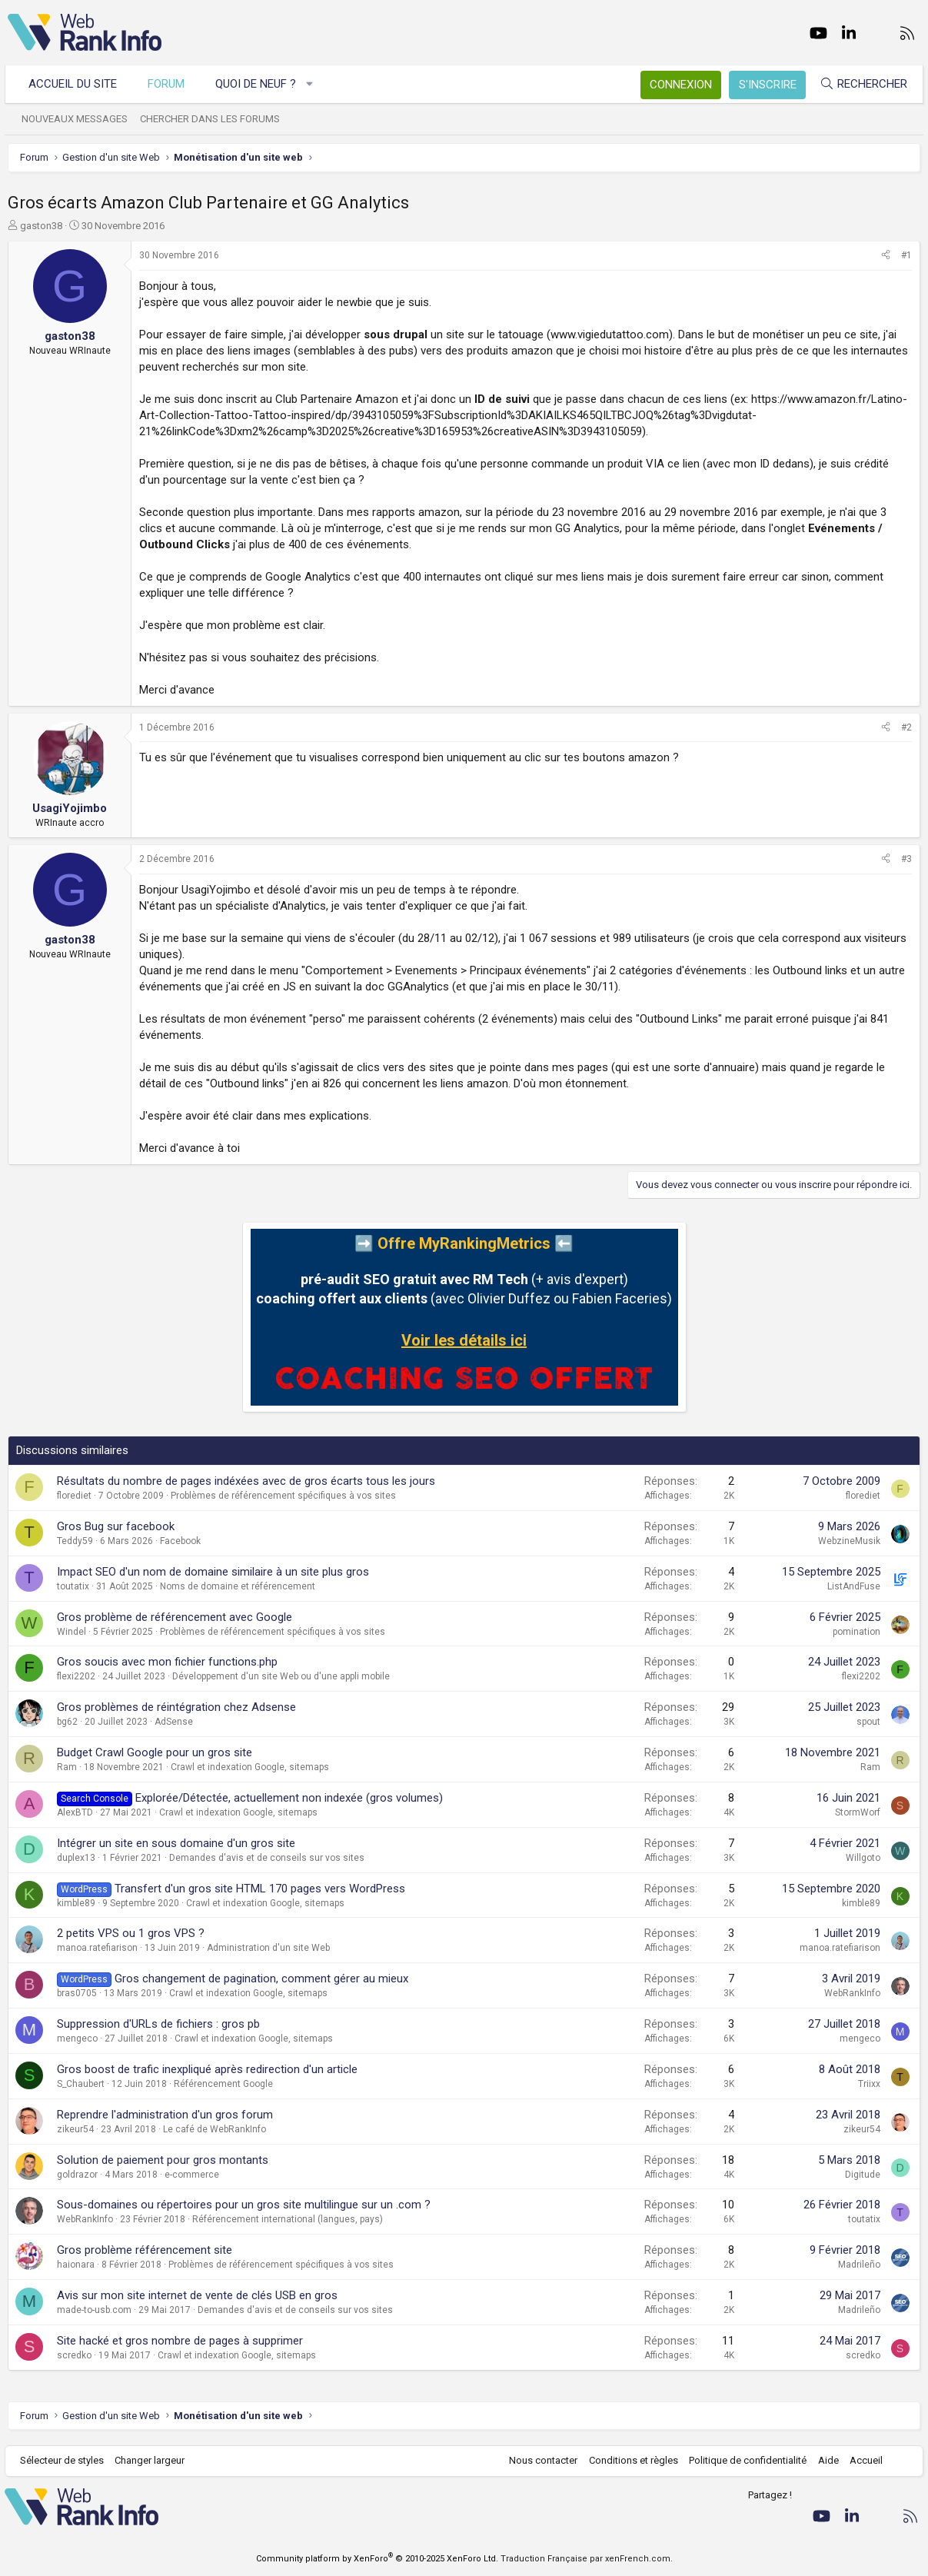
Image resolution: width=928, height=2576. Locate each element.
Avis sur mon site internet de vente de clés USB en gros (197, 2295)
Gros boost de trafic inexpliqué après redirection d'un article (207, 2069)
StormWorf (857, 1812)
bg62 (67, 1721)
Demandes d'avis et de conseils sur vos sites (266, 1857)
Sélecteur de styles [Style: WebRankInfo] (65, 2460)
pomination (856, 1631)
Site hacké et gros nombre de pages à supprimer (180, 2341)
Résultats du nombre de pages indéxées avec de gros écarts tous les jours (246, 1481)
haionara (76, 2264)
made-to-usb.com (94, 2310)
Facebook (180, 1541)
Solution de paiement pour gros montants (162, 2160)
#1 (906, 255)
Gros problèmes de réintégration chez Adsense (176, 1707)
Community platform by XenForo (377, 2559)
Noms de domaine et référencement (237, 1586)
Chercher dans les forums (213, 119)
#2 (906, 727)
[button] (313, 84)
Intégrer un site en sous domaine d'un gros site (176, 1843)
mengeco (77, 2038)
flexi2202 (76, 1676)
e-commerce (192, 2174)
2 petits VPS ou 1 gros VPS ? (131, 1933)
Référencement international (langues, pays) (287, 2219)
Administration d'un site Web (268, 1947)
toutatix (73, 1586)
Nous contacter (540, 2460)
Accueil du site (76, 84)
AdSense (174, 1721)
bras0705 (77, 1993)
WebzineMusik (849, 1541)
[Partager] (886, 256)
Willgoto (863, 1857)
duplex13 (76, 1857)
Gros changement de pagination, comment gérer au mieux (261, 1978)
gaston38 (41, 225)
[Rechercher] (860, 84)
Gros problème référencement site (144, 2250)
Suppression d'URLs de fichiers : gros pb (158, 2024)
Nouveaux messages (78, 119)
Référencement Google (223, 2083)
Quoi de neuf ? (258, 84)
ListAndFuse (853, 1586)
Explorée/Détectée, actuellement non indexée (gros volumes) (289, 1798)
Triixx (869, 2083)
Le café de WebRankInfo (214, 2129)
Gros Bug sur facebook (116, 1526)
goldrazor (77, 2174)
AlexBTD (75, 1812)
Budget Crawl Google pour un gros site (154, 1752)
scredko (74, 2355)
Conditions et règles (629, 2460)
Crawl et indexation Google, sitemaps (250, 1767)
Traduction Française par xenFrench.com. (587, 2559)
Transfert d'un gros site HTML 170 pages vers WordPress (260, 1888)
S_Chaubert (81, 2083)
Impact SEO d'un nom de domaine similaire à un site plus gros (213, 1572)
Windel (71, 1631)
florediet (74, 1495)
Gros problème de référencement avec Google (174, 1617)
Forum (169, 84)
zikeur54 (75, 2129)
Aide (824, 2460)
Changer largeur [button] (153, 2460)
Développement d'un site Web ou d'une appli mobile (281, 1676)
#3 (906, 859)
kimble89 (76, 1903)
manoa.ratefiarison (97, 1947)
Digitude (862, 2174)
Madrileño (859, 2264)
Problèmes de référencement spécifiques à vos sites (283, 1495)
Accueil (863, 2460)
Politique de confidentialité (744, 2460)
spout (868, 1721)
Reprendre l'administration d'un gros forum (165, 2115)
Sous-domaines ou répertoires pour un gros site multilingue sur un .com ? (244, 2205)
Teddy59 (75, 1541)
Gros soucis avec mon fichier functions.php (167, 1662)
